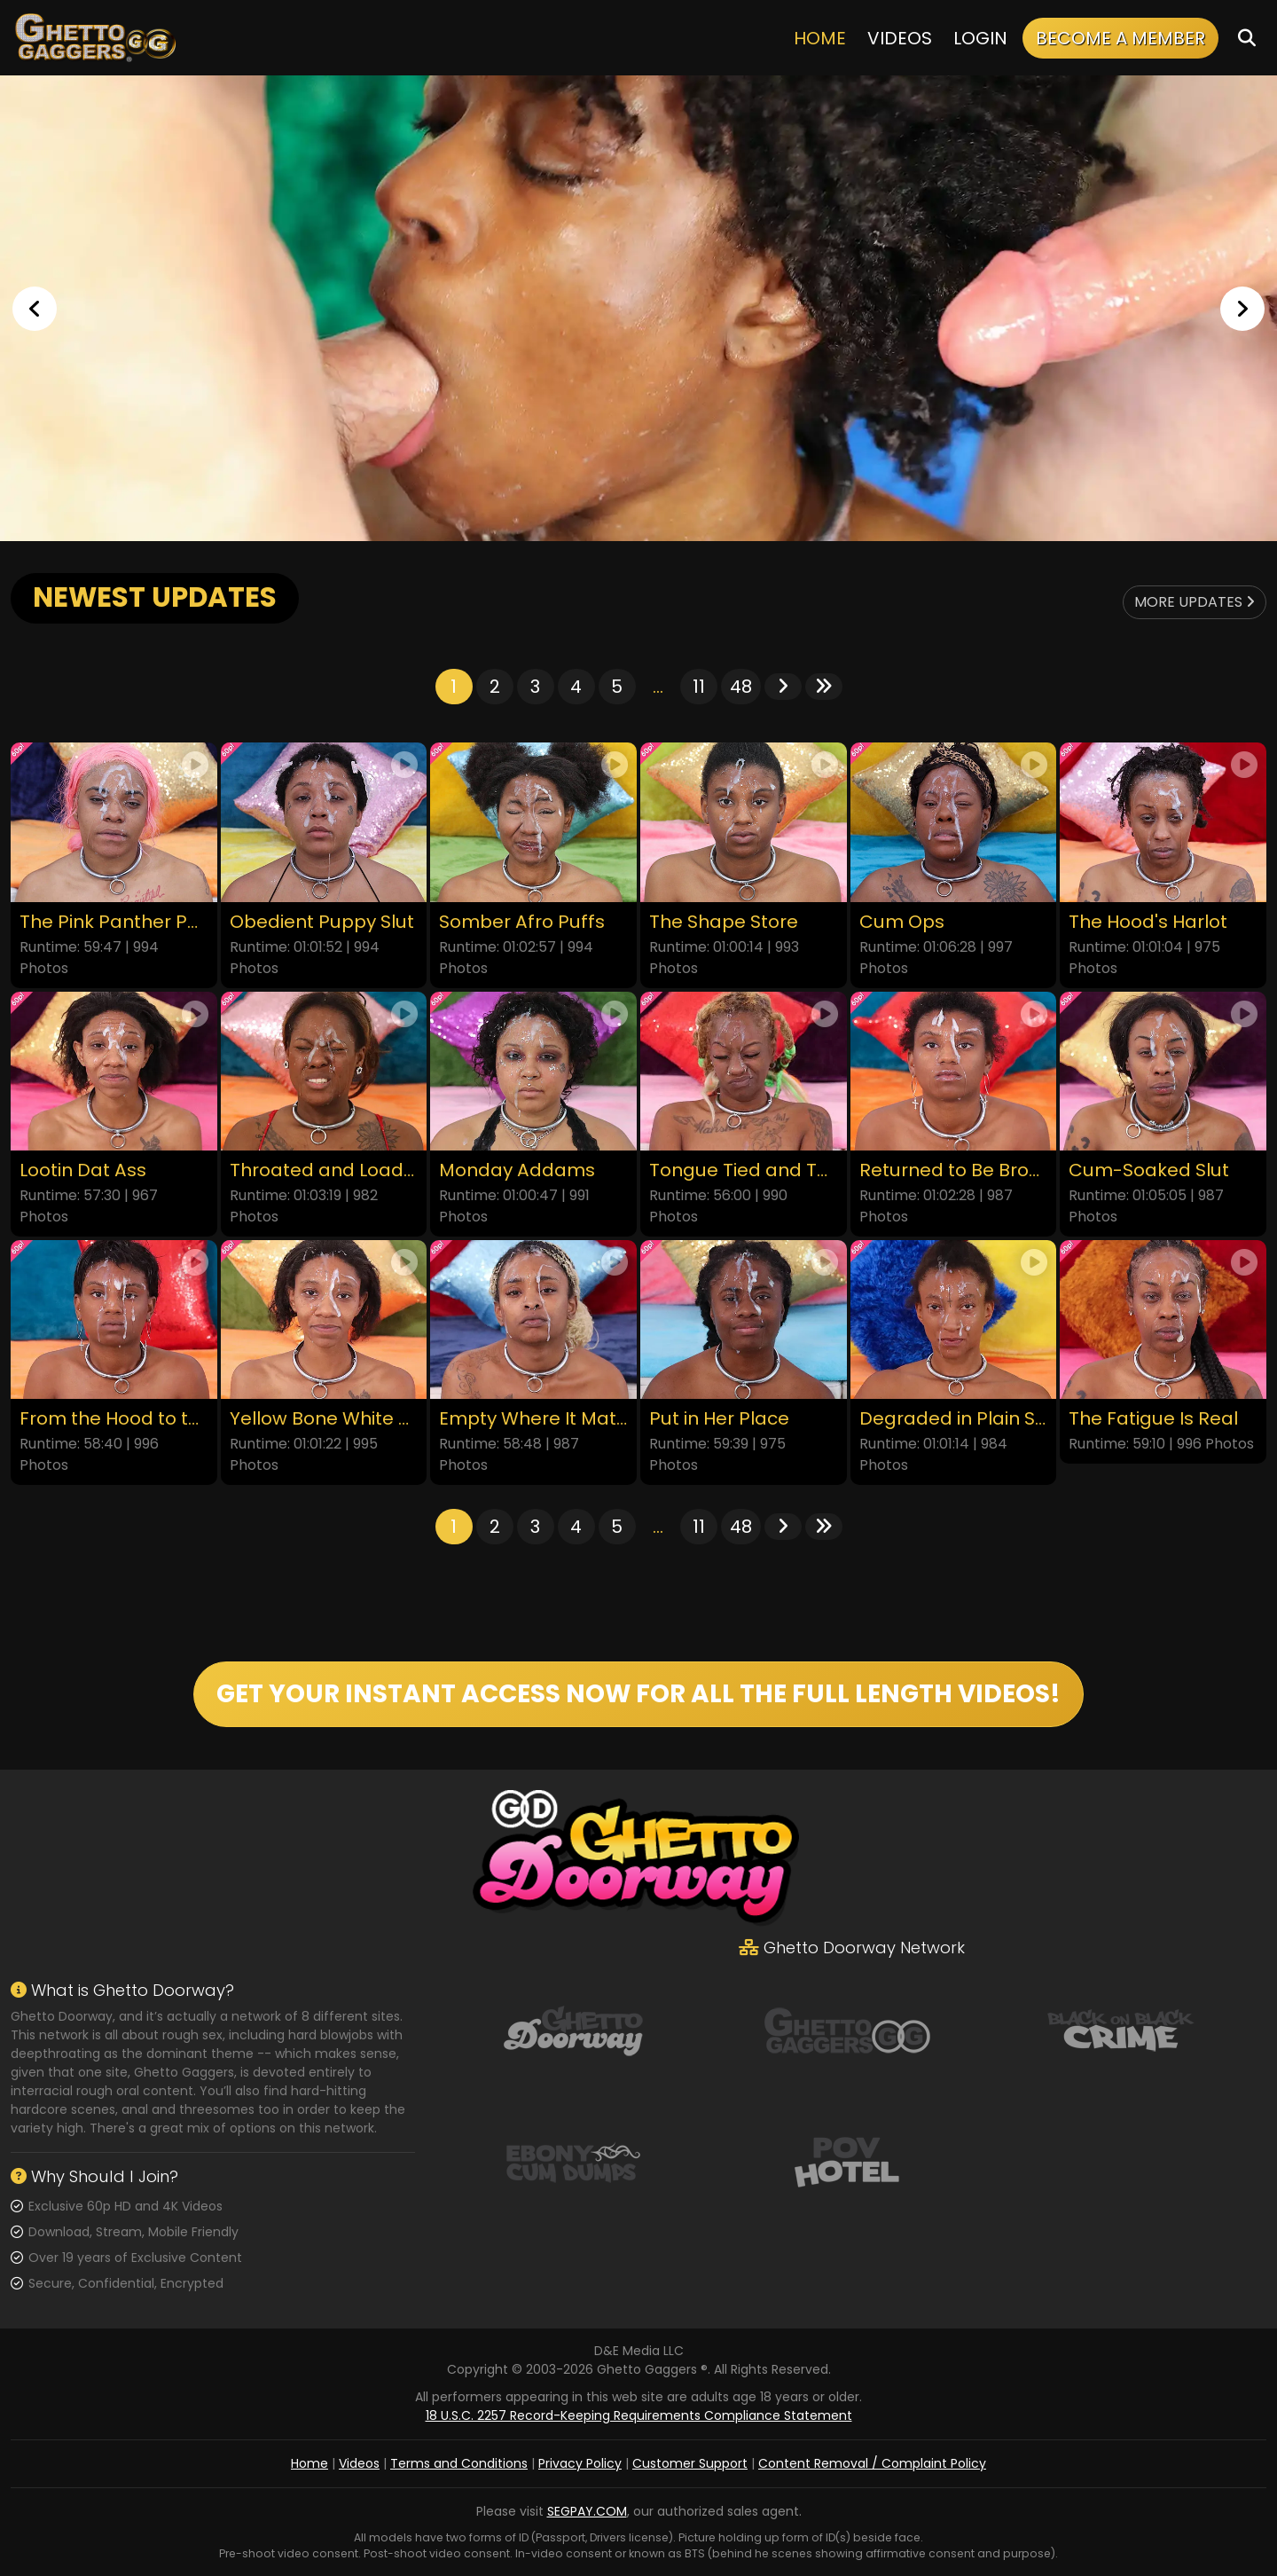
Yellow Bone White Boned (324, 1419)
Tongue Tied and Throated (743, 1170)
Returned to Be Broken (953, 1170)
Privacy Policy (580, 2463)
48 (741, 686)
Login (980, 38)
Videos (899, 38)
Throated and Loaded (324, 1170)
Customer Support (690, 2463)
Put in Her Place (719, 1419)
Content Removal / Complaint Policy (872, 2463)
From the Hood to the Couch (114, 1419)
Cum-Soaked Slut (1149, 1170)
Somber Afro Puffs (522, 922)
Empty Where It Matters (533, 1419)
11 (699, 686)
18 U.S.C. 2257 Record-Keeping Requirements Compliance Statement (639, 2415)
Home (820, 38)
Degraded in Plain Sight (953, 1419)
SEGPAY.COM (587, 2511)
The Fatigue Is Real (1153, 1419)
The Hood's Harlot (1148, 922)
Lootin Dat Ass (83, 1170)
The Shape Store (723, 922)
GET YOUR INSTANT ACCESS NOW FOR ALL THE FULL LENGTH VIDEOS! (638, 1694)
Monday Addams (517, 1170)
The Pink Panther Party (114, 922)
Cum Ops (901, 922)
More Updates (1194, 602)
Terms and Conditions (459, 2463)
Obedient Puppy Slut (322, 922)
